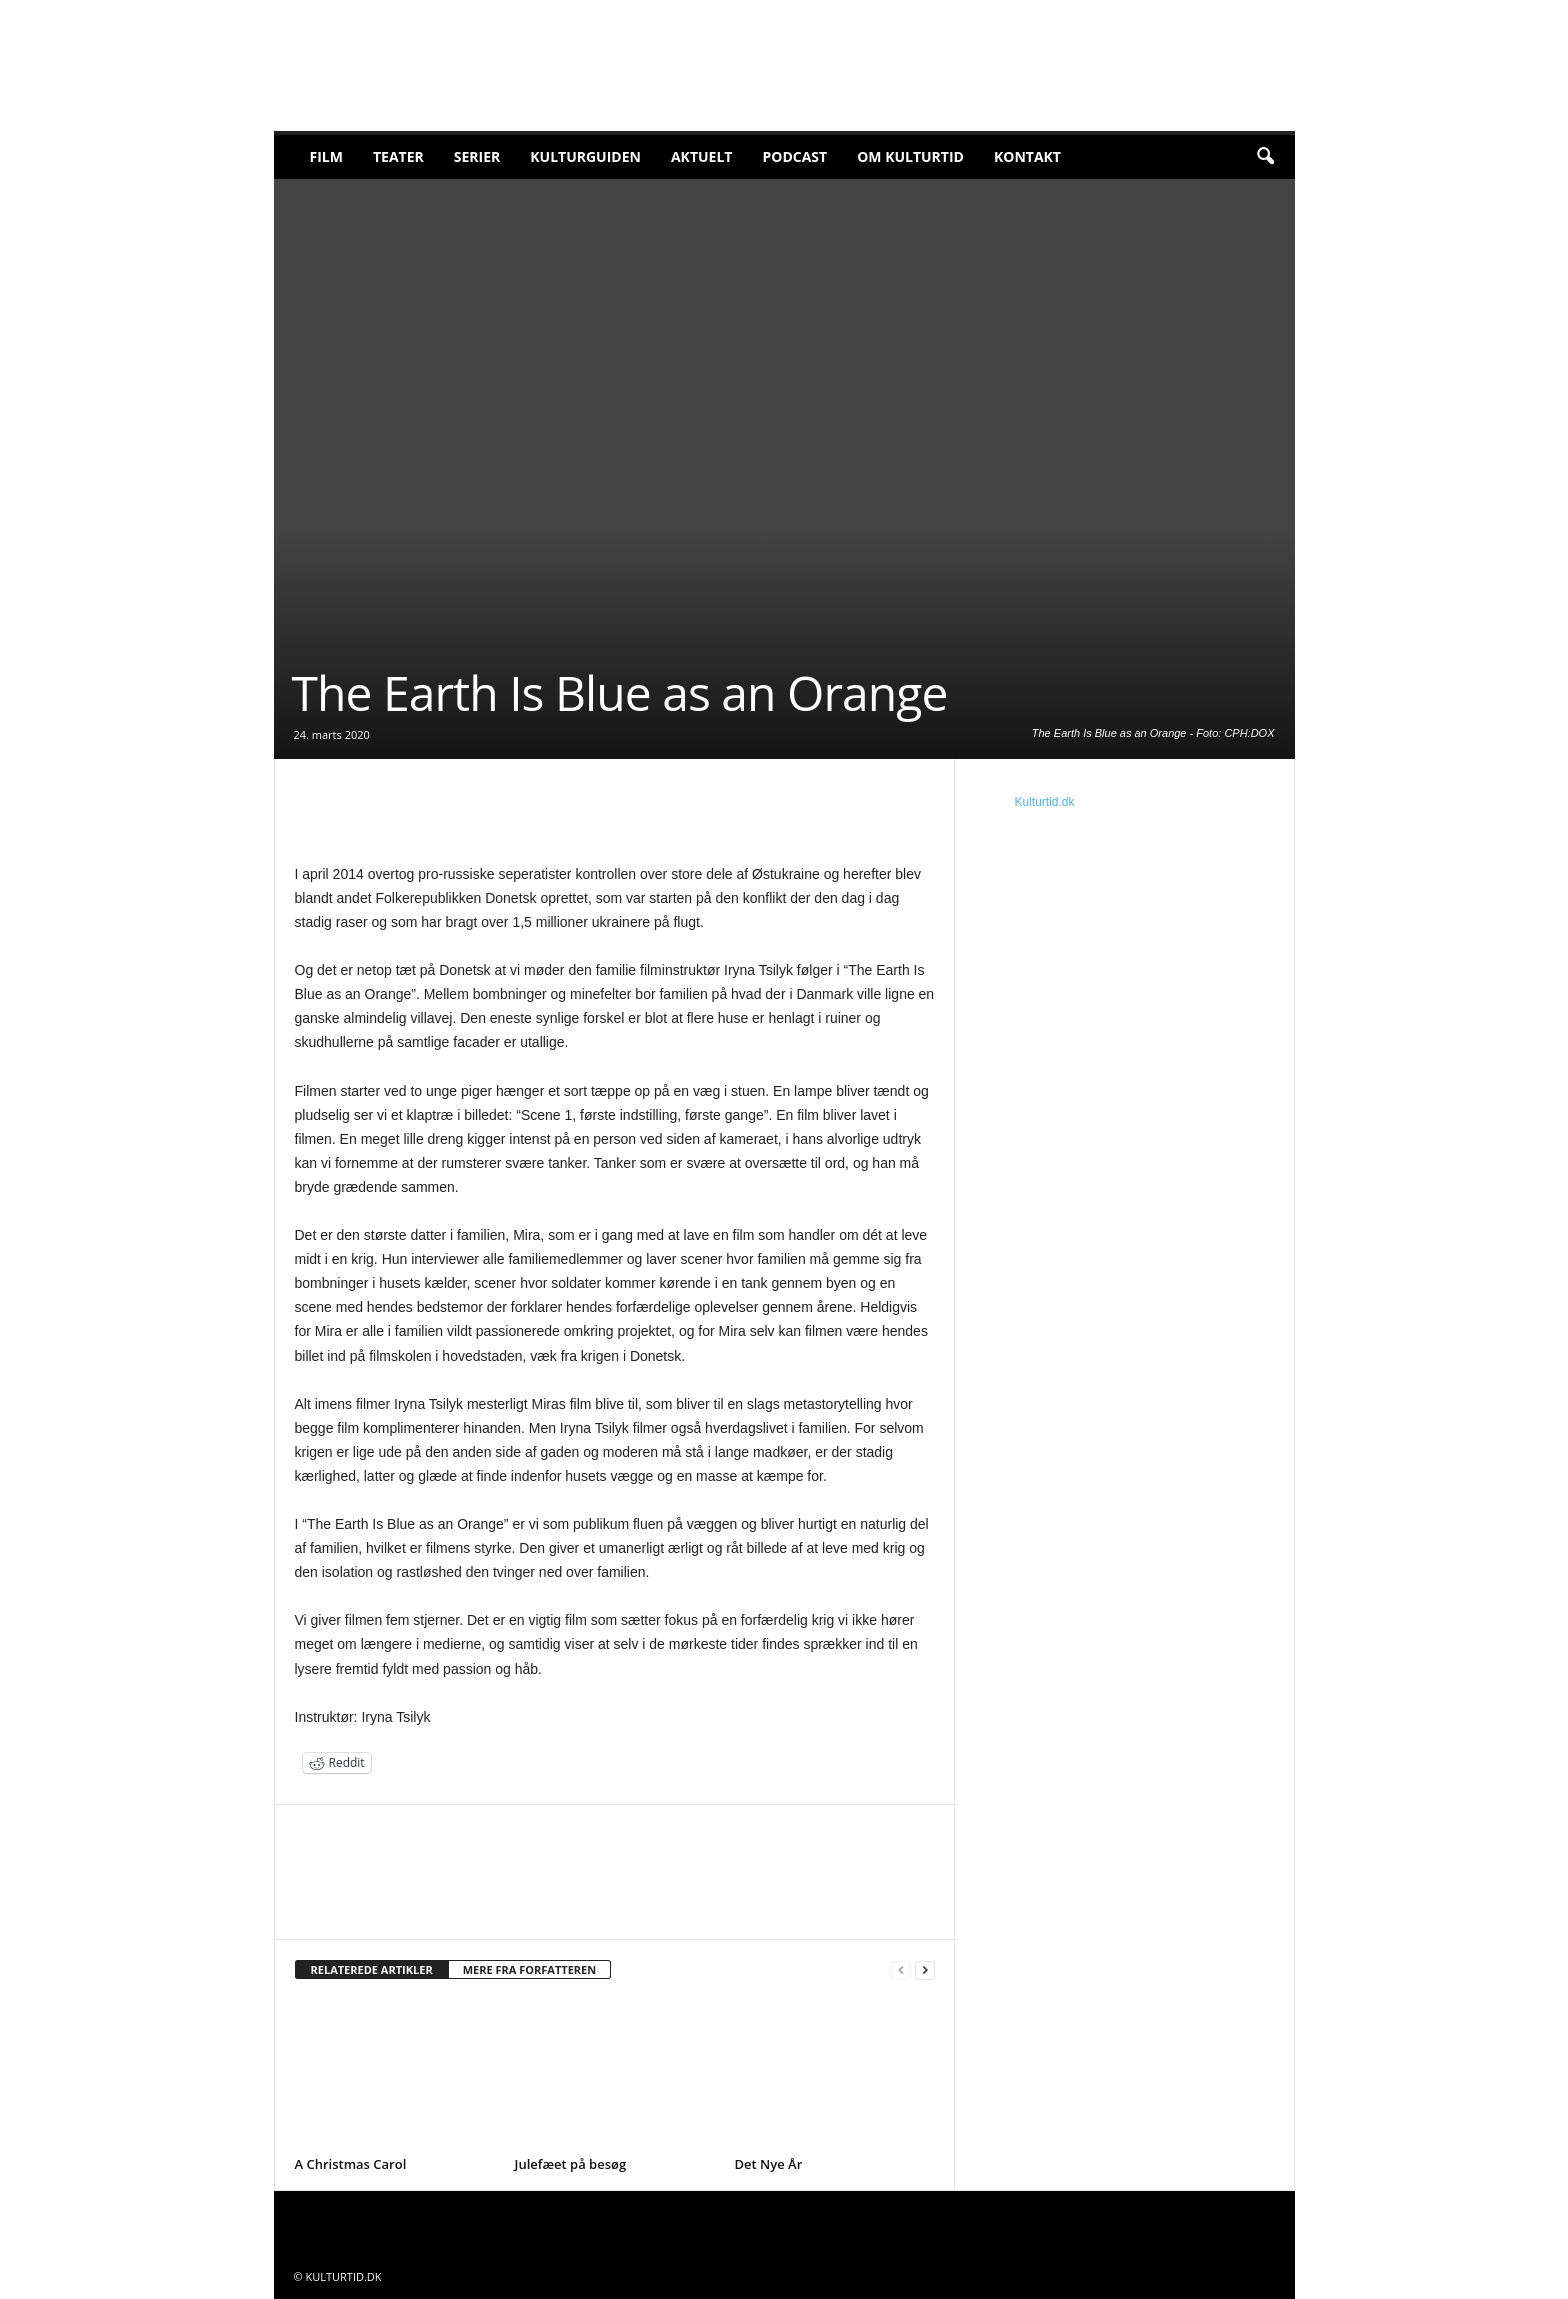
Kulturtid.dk (1045, 802)
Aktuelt (702, 156)
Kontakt (1027, 156)
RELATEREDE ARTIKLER (372, 1969)
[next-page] (925, 1970)
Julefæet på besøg (571, 2164)
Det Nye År (769, 2164)
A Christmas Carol (351, 2164)
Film (326, 156)
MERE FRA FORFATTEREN (530, 1969)
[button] (1265, 157)
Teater (398, 156)
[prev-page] (901, 1970)
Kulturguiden (585, 156)
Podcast (794, 156)
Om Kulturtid (910, 156)
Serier (477, 156)
